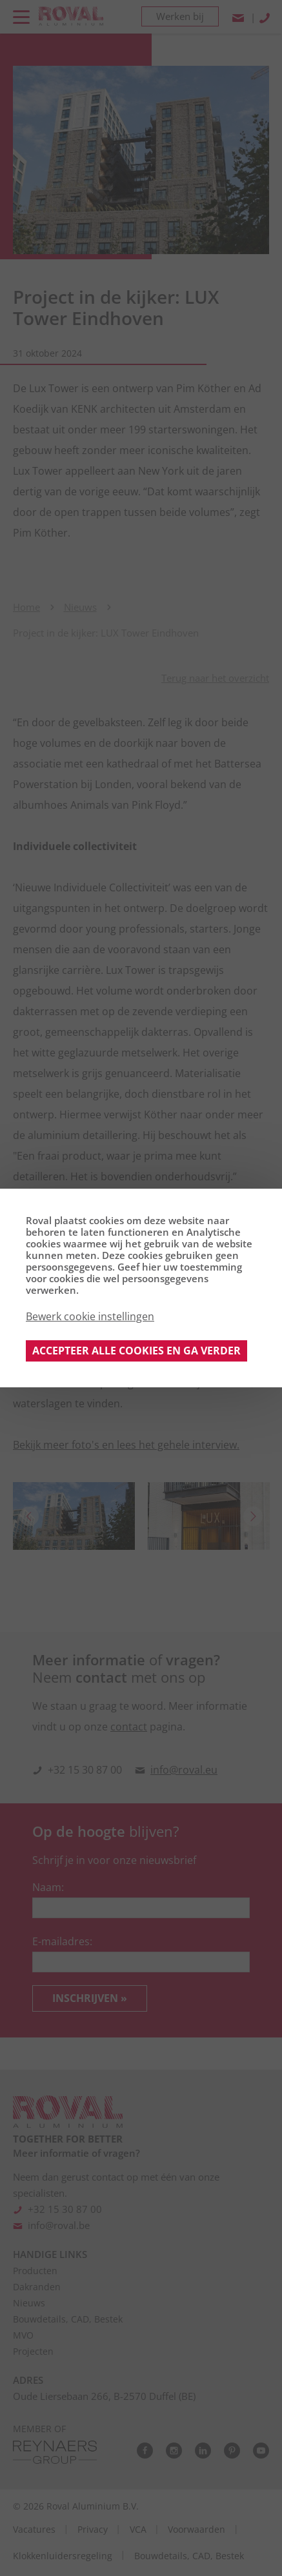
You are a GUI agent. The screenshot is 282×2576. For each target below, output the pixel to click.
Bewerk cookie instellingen (90, 1316)
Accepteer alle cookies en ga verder (136, 1350)
